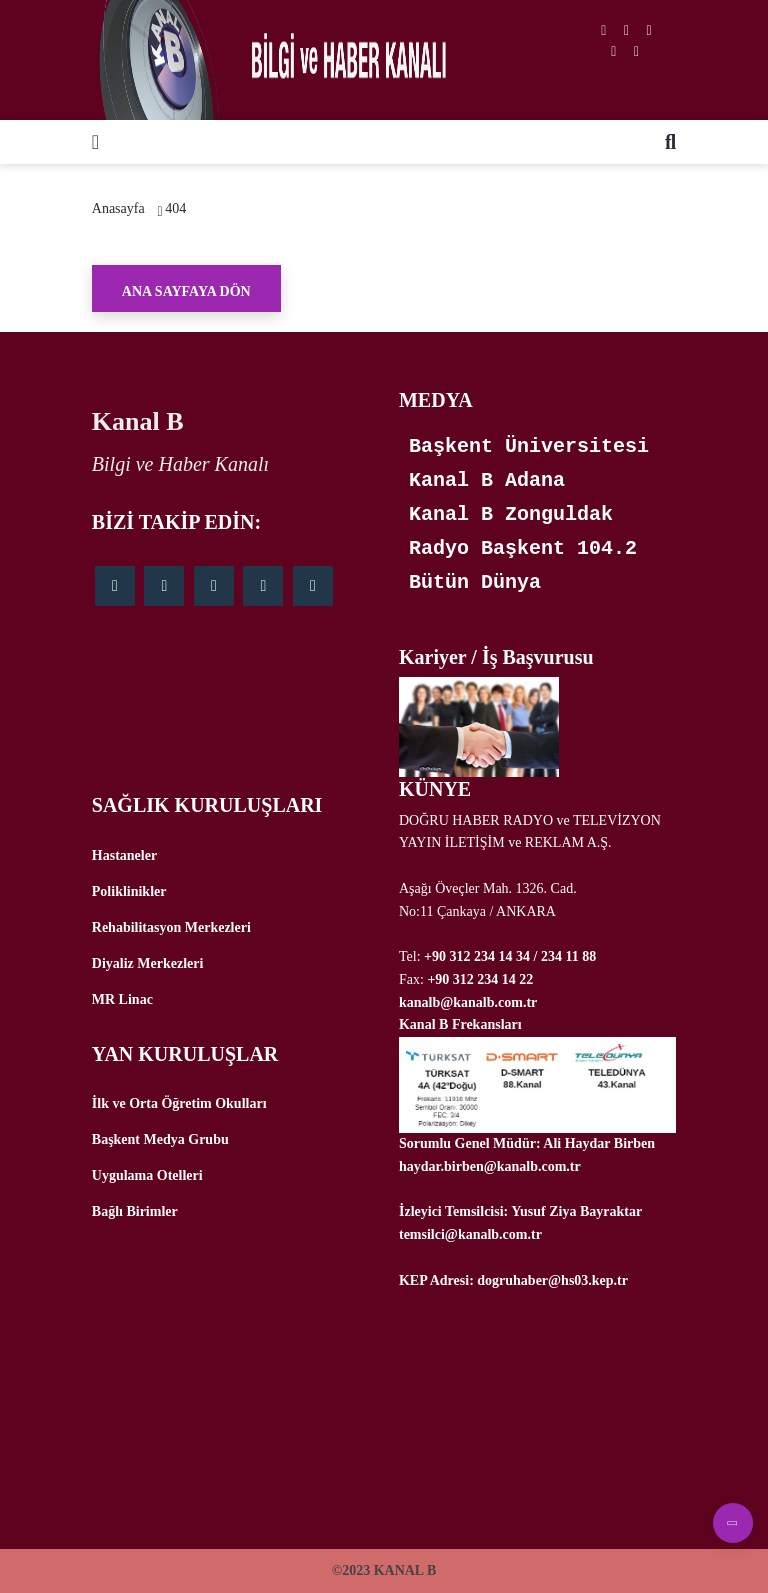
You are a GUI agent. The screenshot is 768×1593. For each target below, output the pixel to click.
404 (175, 208)
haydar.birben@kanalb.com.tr (490, 1166)
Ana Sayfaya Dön (186, 291)
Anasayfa (118, 208)
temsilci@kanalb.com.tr (470, 1234)
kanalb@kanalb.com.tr (468, 1002)
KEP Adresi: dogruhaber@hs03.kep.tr (513, 1280)
